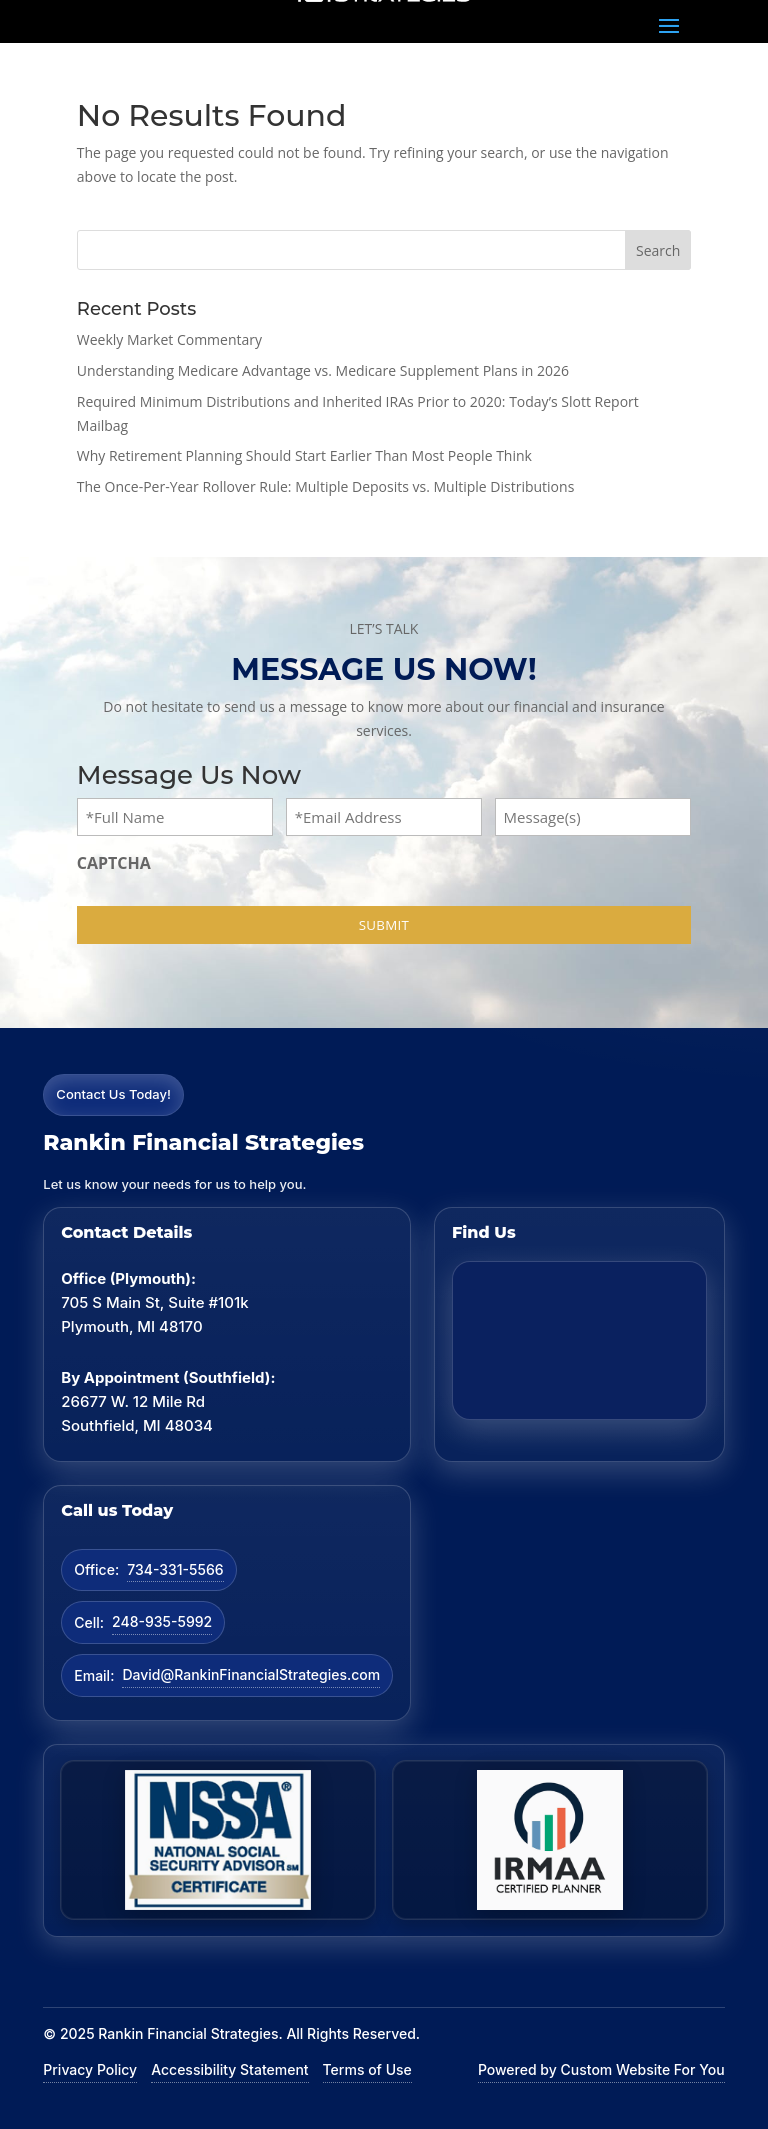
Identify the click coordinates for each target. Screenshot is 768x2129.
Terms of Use (367, 2069)
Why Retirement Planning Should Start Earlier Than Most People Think (304, 455)
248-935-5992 (162, 1621)
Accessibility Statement (229, 2069)
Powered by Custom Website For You (601, 2069)
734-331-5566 (175, 1569)
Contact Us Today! (113, 1094)
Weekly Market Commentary (169, 339)
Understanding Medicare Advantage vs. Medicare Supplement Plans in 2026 (323, 370)
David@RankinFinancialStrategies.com (251, 1674)
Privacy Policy (90, 2069)
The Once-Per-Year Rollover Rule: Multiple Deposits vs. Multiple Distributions (326, 486)
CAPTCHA (114, 863)
